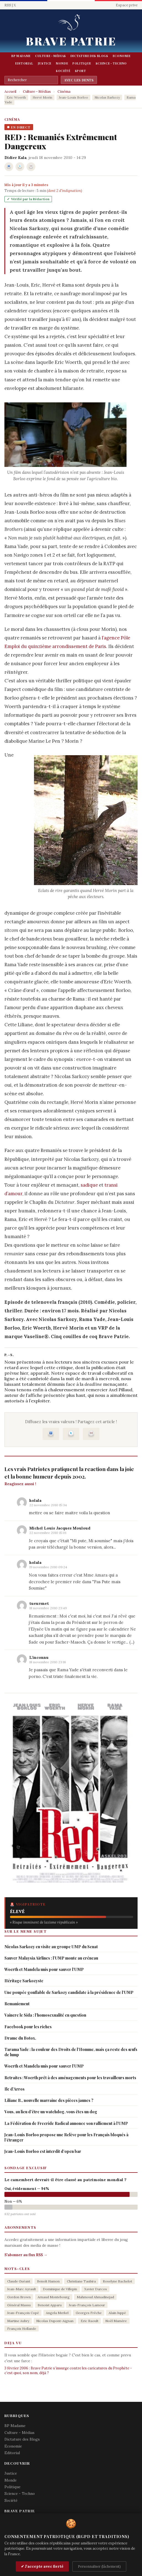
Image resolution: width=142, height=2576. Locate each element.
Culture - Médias (50, 56)
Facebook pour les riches (28, 2026)
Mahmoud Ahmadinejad (95, 2297)
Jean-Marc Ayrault (21, 2289)
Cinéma (63, 91)
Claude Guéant (18, 2281)
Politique (81, 63)
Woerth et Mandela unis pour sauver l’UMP (44, 1969)
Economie (122, 56)
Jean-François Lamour (87, 2305)
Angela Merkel (57, 2313)
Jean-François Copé (23, 2313)
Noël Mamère (116, 2321)
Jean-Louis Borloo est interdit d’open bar (42, 2151)
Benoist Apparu (50, 2305)
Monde (62, 63)
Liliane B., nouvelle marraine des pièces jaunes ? (48, 2100)
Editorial (24, 63)
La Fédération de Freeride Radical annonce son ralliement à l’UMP (66, 2123)
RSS (7, 5)
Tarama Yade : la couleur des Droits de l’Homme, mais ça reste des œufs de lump (70, 2052)
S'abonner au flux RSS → (25, 2255)
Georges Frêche (89, 2313)
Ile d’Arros (14, 2089)
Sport (80, 71)
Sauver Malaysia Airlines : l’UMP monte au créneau (51, 1958)
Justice (44, 63)
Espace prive (127, 5)
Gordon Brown (19, 2297)
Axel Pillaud (120, 1389)
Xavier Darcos (95, 2289)
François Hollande (21, 2328)
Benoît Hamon (48, 2281)
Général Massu (19, 2305)
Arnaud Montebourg (54, 2297)
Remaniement (17, 2003)
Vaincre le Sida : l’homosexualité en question (45, 2015)
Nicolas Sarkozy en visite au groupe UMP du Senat (51, 1946)
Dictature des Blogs (89, 56)
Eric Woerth (16, 97)
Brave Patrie (71, 41)
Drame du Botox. (20, 2038)
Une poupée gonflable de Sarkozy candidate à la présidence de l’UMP (68, 1992)
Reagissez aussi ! (20, 1483)
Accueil (10, 91)
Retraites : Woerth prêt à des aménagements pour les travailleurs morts (70, 2077)
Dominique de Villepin (60, 2289)
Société (63, 71)
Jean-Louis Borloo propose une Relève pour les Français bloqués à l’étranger (66, 2137)
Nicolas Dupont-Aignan (54, 2321)
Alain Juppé (117, 2313)
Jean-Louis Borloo (73, 97)
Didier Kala (15, 157)
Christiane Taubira (81, 2281)
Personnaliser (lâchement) (99, 2566)
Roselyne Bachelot (117, 2281)
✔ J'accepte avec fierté (42, 2566)
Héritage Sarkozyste (23, 1980)
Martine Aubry (18, 2321)
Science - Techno (111, 63)
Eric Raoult (89, 2321)
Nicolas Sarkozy (107, 97)
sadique (89, 1185)
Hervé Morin (42, 97)
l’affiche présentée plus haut (55, 1395)
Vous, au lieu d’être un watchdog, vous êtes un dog (50, 2111)
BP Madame (21, 56)
